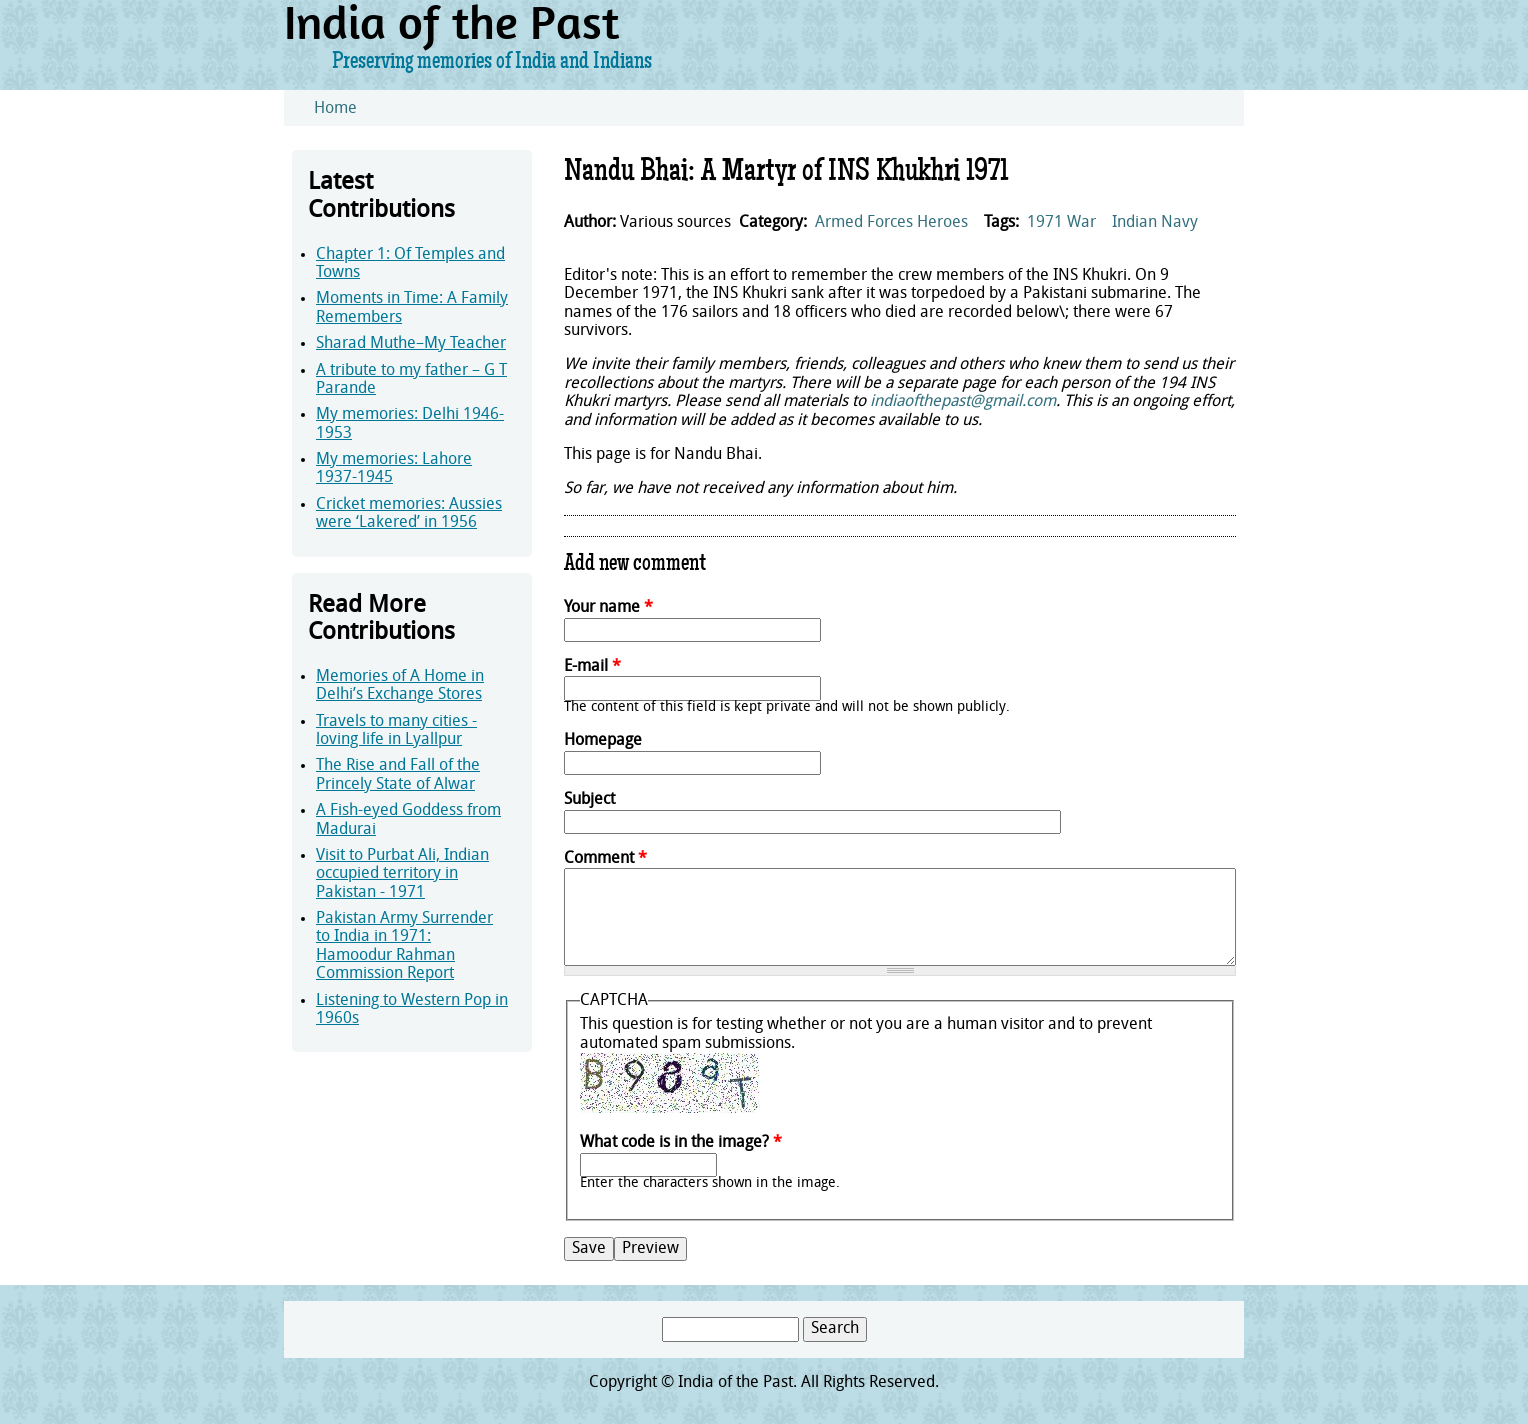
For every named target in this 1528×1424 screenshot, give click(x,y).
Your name (608, 608)
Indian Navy (1155, 223)
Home (335, 109)
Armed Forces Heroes (891, 223)
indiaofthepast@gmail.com (963, 402)
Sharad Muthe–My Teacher (411, 344)
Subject (589, 800)
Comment (605, 859)
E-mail (592, 667)
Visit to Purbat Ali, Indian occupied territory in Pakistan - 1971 (402, 874)
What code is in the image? (681, 1143)
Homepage (603, 741)
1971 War (1061, 223)
